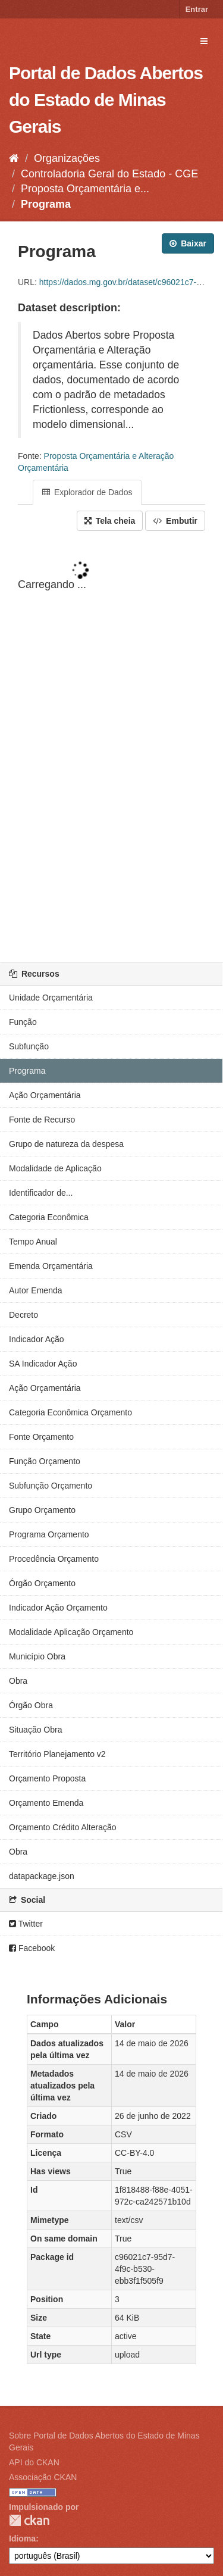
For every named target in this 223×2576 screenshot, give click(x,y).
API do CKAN (34, 2462)
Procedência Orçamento (54, 1559)
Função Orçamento (44, 1461)
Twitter (26, 1923)
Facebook (32, 1948)
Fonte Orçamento (41, 1437)
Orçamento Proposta (47, 1778)
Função (23, 1022)
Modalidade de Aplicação (55, 1168)
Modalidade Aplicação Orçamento (71, 1632)
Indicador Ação (36, 1339)
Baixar (187, 243)
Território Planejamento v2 (57, 1754)
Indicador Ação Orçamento (58, 1607)
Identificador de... (41, 1193)
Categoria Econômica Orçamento (70, 1412)
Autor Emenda (35, 1290)
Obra (18, 1681)
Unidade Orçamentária (51, 997)
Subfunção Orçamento (50, 1485)
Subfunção (29, 1046)
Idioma (22, 2538)
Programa (46, 204)
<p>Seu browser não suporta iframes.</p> (111, 747)
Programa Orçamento (49, 1534)
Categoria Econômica (49, 1217)
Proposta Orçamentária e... (85, 189)
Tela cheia (110, 521)
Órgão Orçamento (42, 1583)
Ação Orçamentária (45, 1095)
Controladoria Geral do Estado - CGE (109, 174)
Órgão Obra (31, 1705)
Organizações (67, 158)
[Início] (14, 158)
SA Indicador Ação (43, 1363)
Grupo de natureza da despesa (66, 1144)
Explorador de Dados (87, 492)
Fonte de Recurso (42, 1119)
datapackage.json (41, 1876)
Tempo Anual (33, 1241)
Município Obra (37, 1656)
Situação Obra (35, 1729)
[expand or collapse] (204, 41)
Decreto (23, 1315)
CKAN (29, 2520)
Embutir (175, 521)
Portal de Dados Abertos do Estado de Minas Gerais (106, 99)
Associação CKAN (43, 2477)
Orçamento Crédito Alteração (63, 1827)
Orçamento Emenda (46, 1803)
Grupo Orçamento (42, 1510)
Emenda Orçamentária (51, 1266)
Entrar (197, 9)
